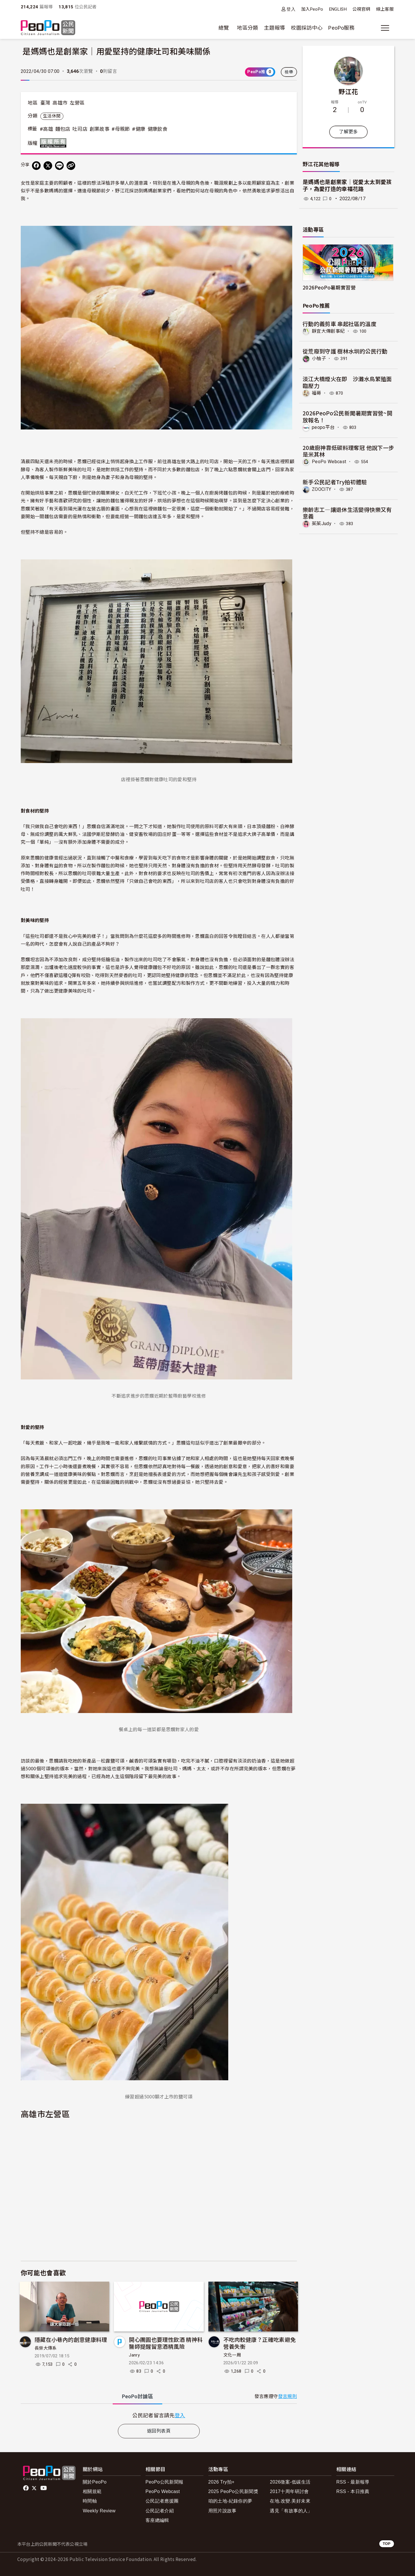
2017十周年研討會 (289, 2491)
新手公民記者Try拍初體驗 (335, 481)
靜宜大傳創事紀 (328, 331)
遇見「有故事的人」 (291, 2510)
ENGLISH (338, 9)
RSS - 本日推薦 (352, 2491)
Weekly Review (99, 2510)
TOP (387, 2543)
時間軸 (90, 2501)
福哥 (316, 392)
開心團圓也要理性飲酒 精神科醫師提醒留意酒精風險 (166, 2342)
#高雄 (46, 129)
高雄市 (59, 103)
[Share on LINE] (59, 165)
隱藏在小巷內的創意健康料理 (71, 2339)
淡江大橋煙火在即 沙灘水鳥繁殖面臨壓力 (347, 382)
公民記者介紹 (160, 2510)
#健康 (138, 129)
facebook (26, 2488)
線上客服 (385, 9)
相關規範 (92, 2491)
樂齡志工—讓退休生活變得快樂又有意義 (347, 512)
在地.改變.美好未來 (290, 2501)
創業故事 (100, 129)
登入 (290, 9)
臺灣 (45, 103)
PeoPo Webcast (329, 461)
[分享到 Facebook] (36, 165)
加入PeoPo (312, 9)
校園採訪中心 (306, 28)
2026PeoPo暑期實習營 (329, 287)
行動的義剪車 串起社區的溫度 (339, 324)
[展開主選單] (385, 28)
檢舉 (289, 72)
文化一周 (232, 2355)
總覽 (223, 28)
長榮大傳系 (46, 2348)
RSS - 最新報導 (352, 2482)
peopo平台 (323, 427)
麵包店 (62, 129)
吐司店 (79, 129)
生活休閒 (52, 116)
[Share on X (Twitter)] (48, 165)
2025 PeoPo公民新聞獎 (233, 2491)
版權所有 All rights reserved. (54, 142)
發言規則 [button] (287, 2396)
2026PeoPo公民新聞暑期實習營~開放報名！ (347, 416)
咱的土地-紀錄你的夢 (230, 2501)
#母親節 (121, 129)
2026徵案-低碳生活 (290, 2482)
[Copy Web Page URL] (71, 165)
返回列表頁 (159, 2431)
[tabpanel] (159, 2415)
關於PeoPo (95, 2482)
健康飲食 (157, 129)
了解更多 (348, 132)
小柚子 (319, 358)
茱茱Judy (321, 523)
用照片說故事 (222, 2510)
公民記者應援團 (162, 2501)
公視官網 (361, 9)
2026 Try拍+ (221, 2482)
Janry (134, 2355)
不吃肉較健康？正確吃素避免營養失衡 (259, 2342)
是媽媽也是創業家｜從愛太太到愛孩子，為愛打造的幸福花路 (347, 186)
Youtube (44, 2488)
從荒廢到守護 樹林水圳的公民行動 (345, 351)
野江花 (348, 91)
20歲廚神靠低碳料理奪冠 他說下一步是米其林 (348, 450)
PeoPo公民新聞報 (165, 2482)
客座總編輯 (157, 2520)
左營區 (77, 103)
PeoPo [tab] (137, 2396)
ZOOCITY (322, 489)
